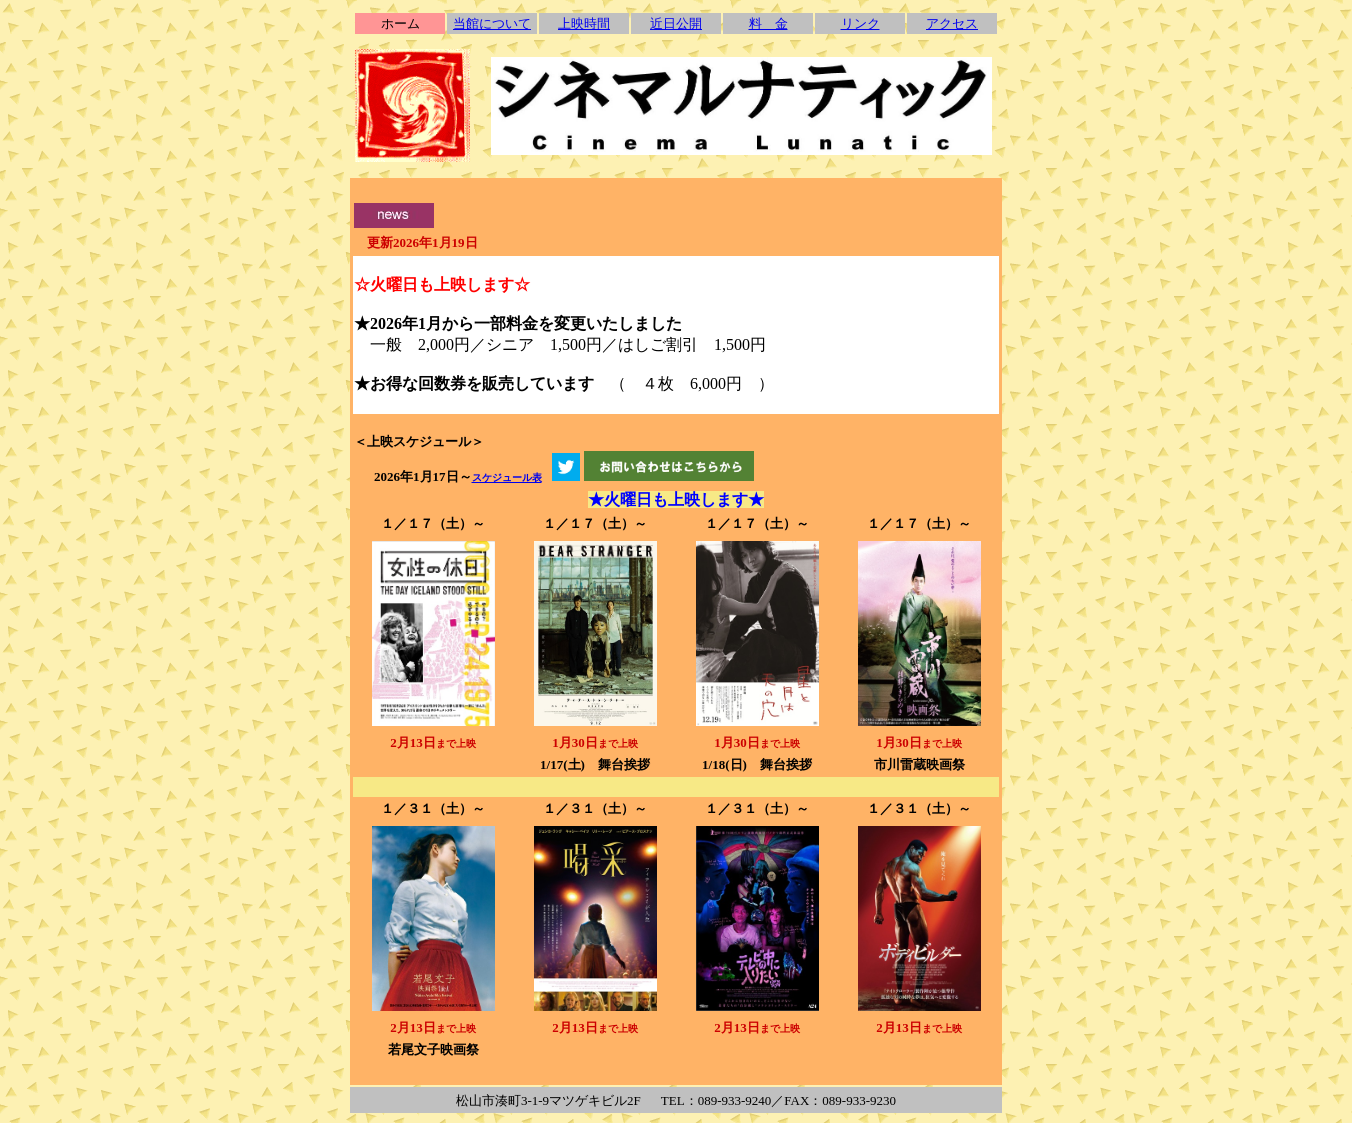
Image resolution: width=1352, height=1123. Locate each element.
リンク (860, 23)
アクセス (952, 23)
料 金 (768, 23)
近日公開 (676, 23)
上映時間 (584, 23)
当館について (492, 23)
